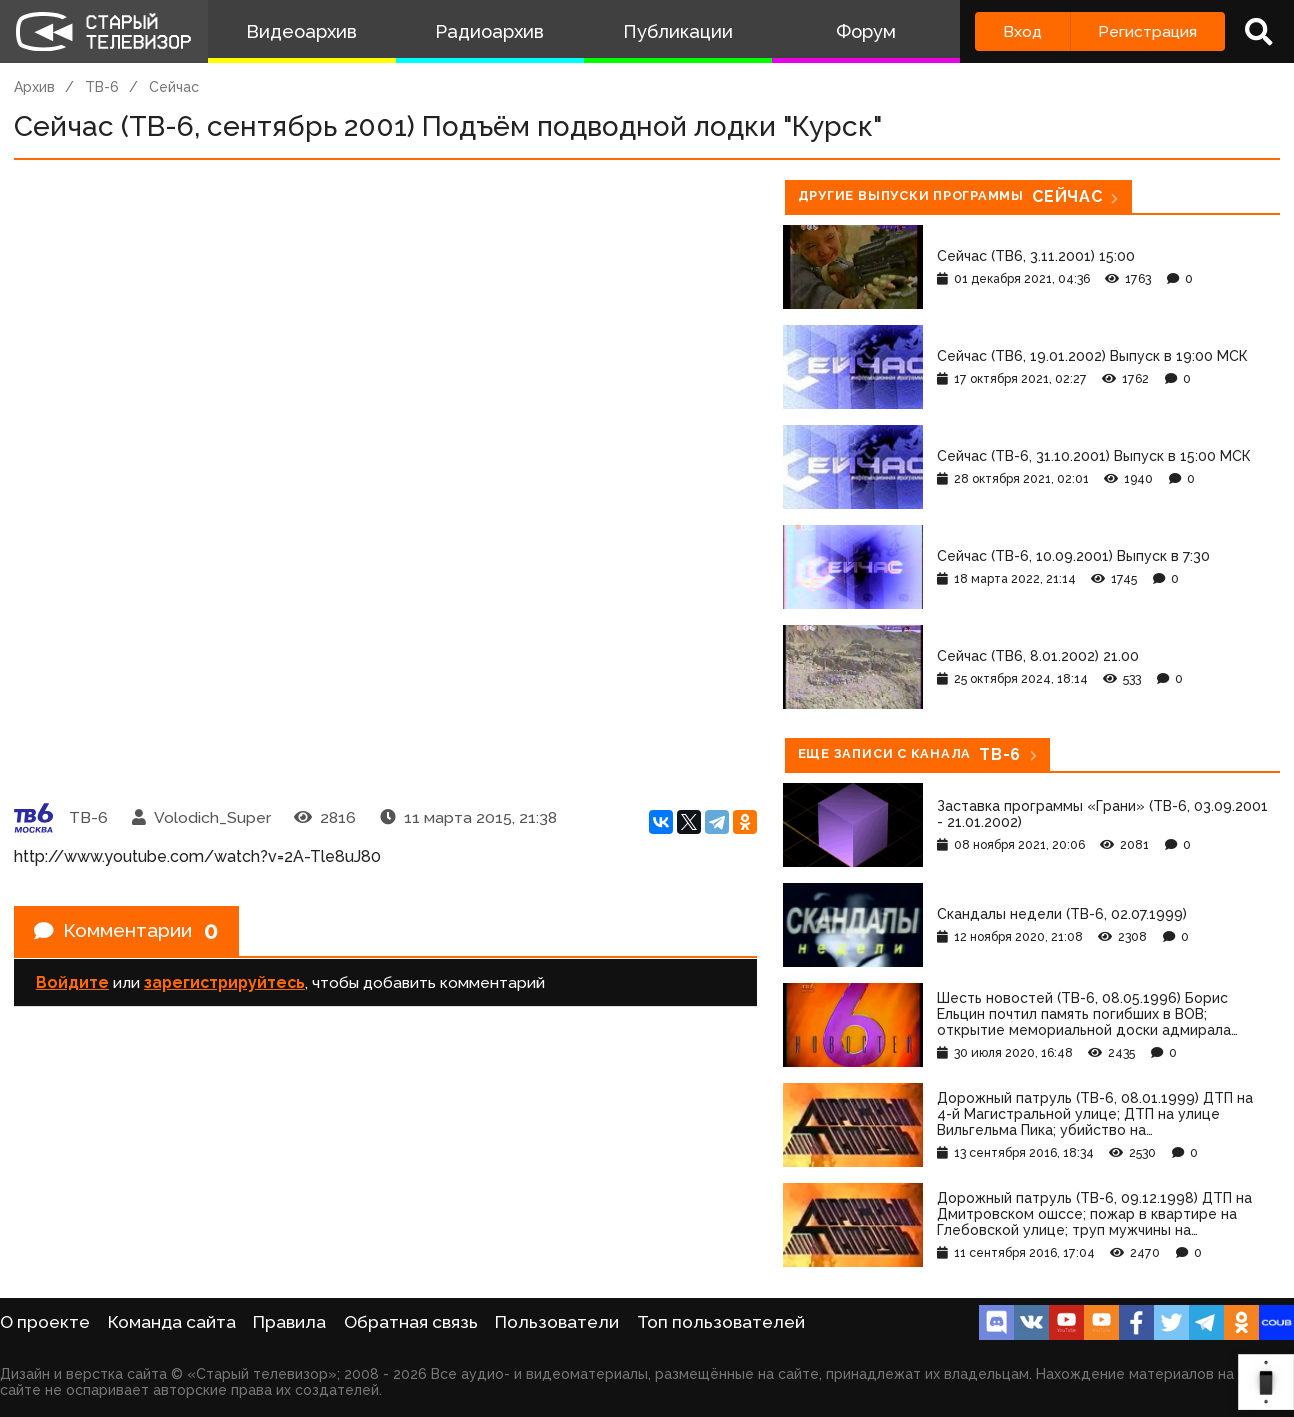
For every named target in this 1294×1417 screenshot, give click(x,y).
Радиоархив (489, 31)
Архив (34, 87)
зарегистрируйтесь (224, 983)
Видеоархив (301, 31)
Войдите (72, 983)
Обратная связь (411, 1322)
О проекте (45, 1322)
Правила (289, 1322)
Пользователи (557, 1322)
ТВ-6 (102, 87)
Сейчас (174, 87)
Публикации (678, 31)
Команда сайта (172, 1322)
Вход (1022, 31)
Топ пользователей (721, 1322)
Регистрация (1147, 31)
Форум (866, 31)
